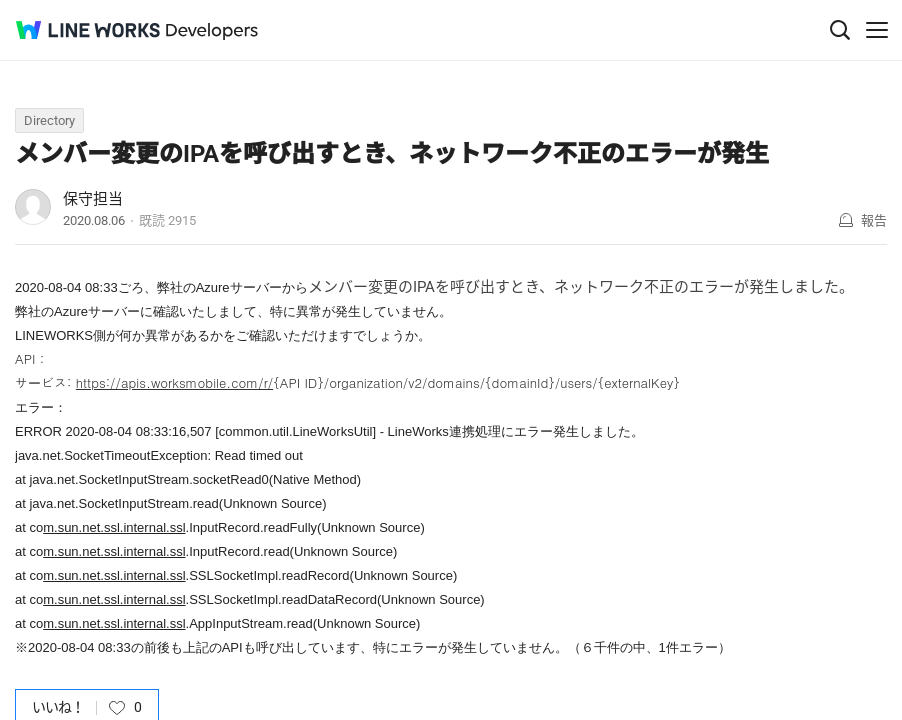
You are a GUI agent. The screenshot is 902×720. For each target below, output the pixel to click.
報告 (874, 220)
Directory (49, 120)
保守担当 (93, 199)
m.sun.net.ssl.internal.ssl (114, 527)
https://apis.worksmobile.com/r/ (174, 382)
